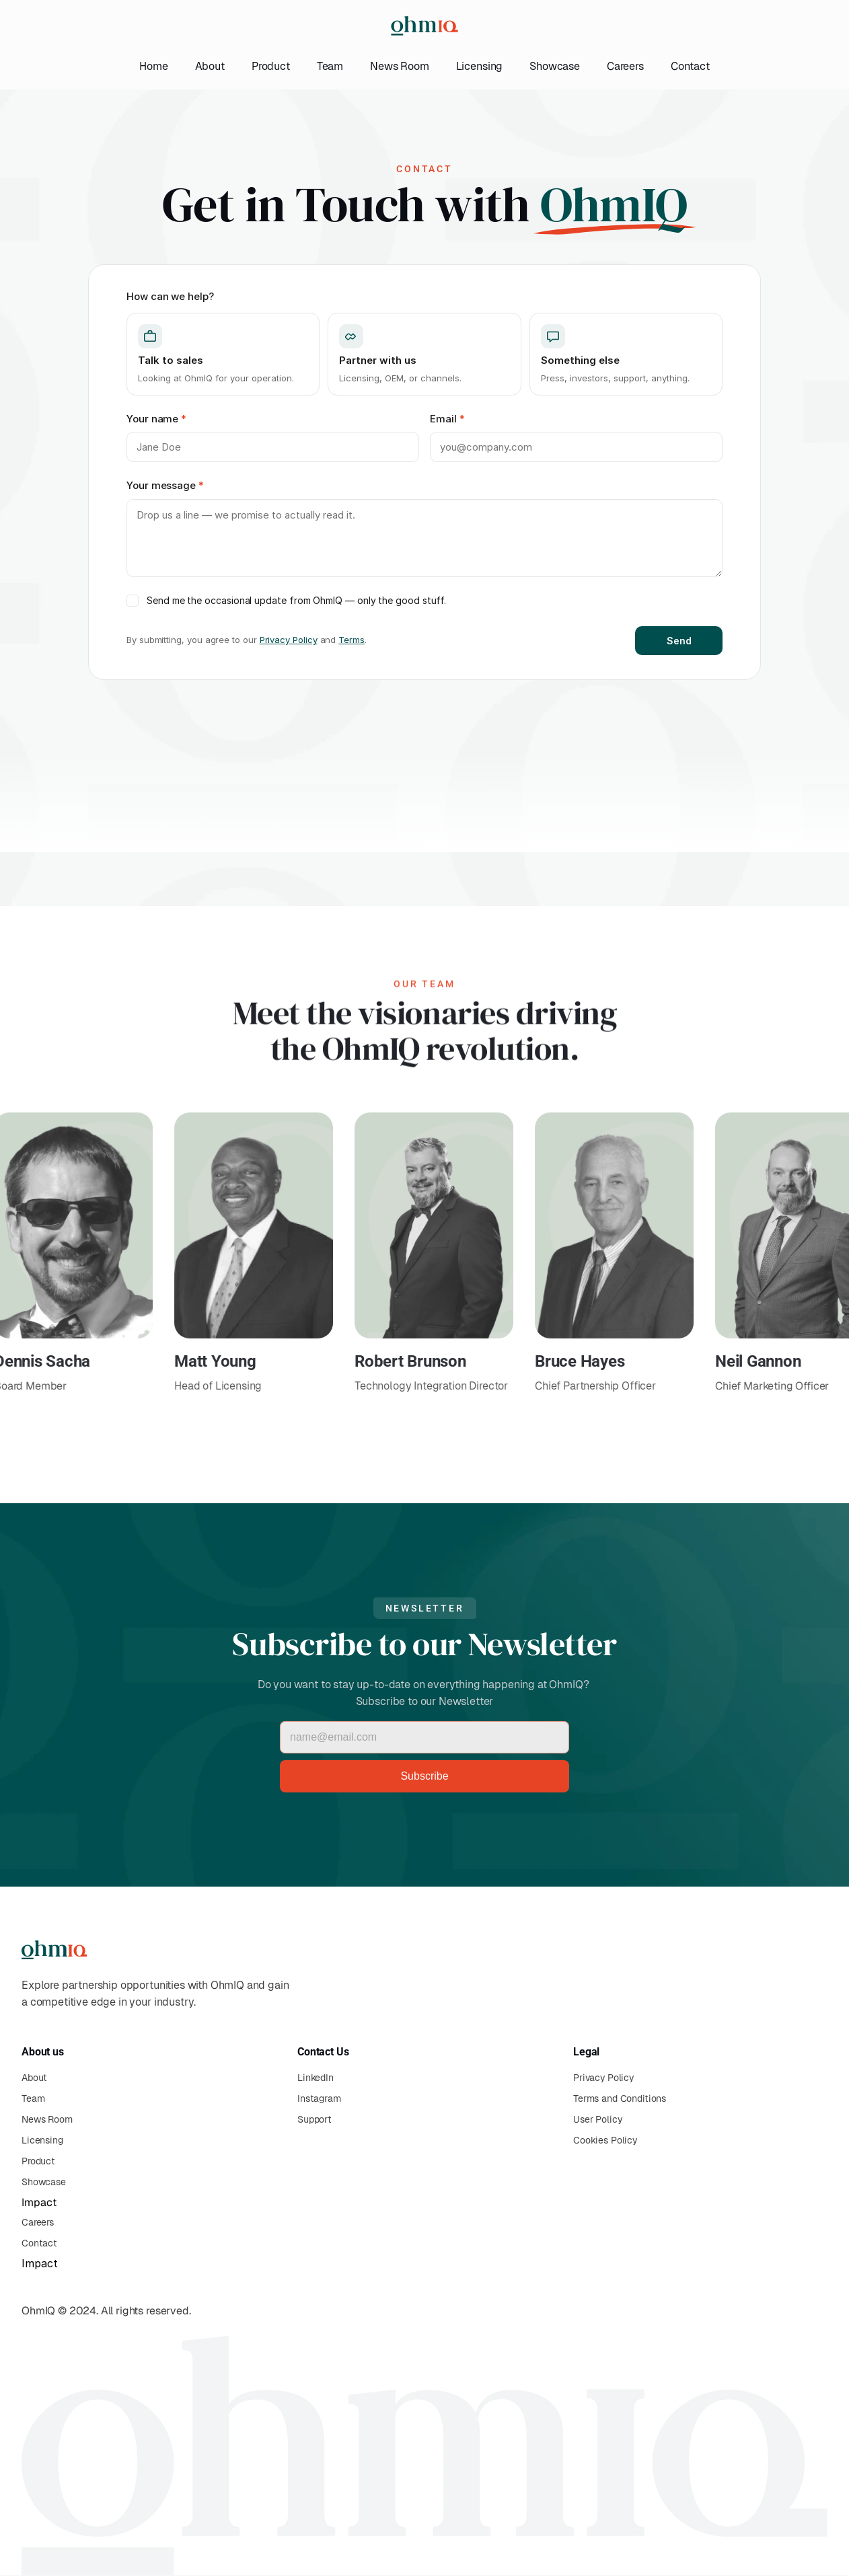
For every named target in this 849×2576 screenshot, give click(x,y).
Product (271, 66)
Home (153, 66)
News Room (399, 66)
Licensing (479, 66)
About (210, 66)
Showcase (554, 66)
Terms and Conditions (619, 2098)
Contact (690, 66)
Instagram (319, 2098)
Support (314, 2119)
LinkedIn (315, 2077)
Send (679, 640)
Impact (39, 2202)
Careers (625, 66)
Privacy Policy (289, 639)
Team (330, 66)
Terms (351, 639)
